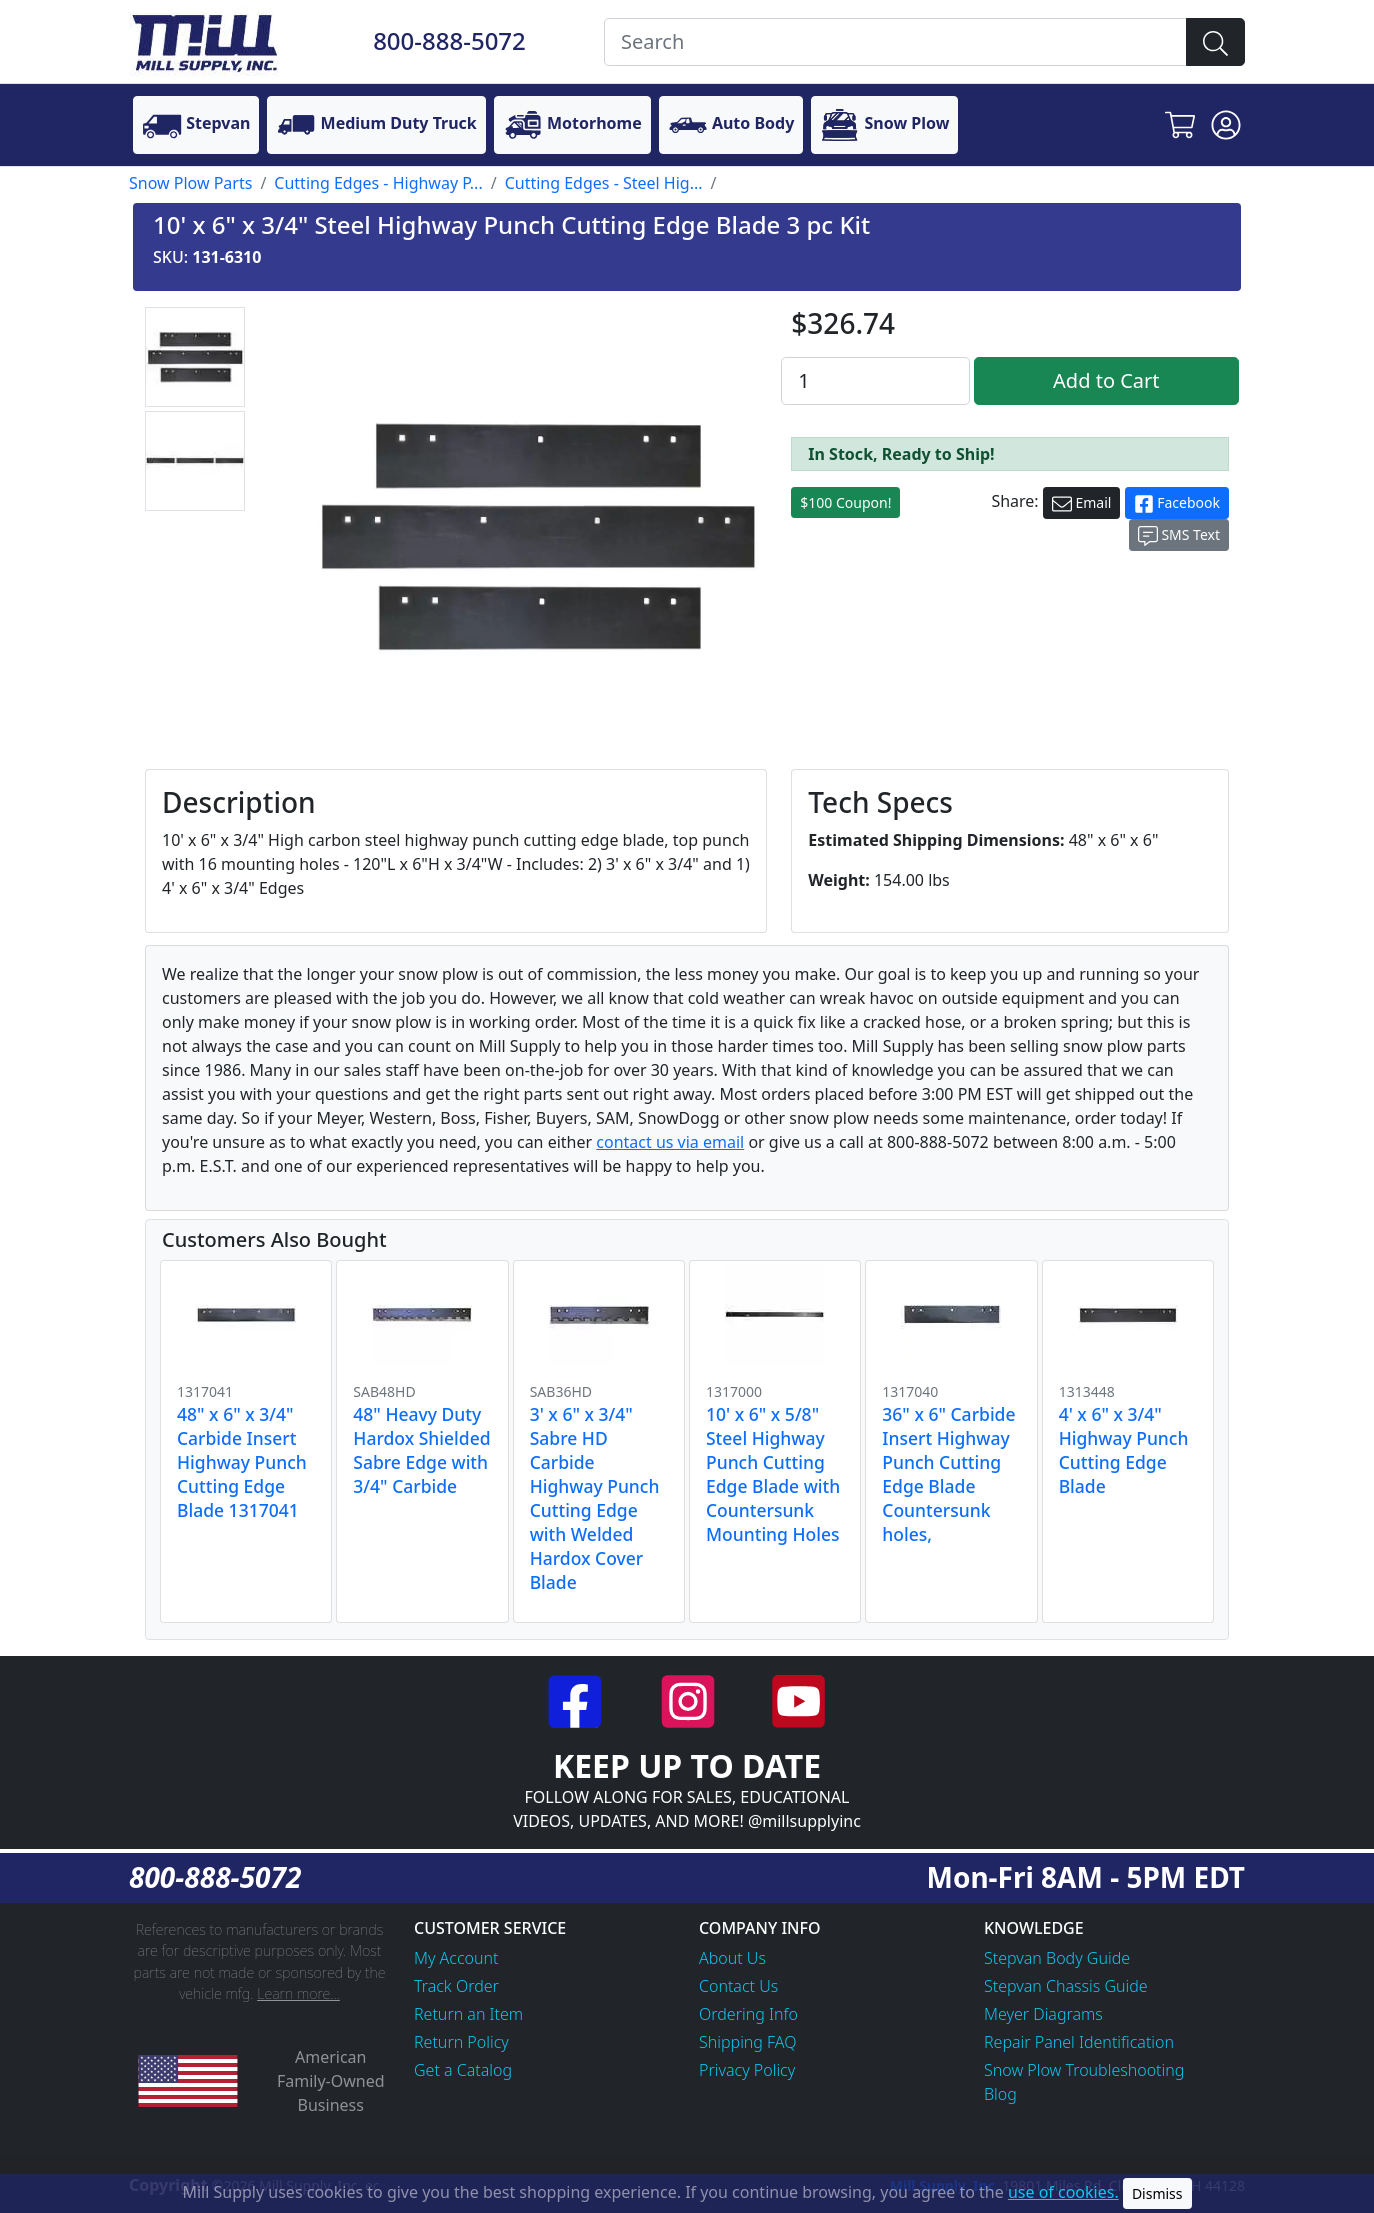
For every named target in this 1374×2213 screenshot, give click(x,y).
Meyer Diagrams (1043, 2014)
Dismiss (1157, 2193)
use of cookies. (1063, 2192)
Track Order (456, 1986)
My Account (456, 1958)
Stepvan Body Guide (1057, 1958)
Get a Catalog (463, 2070)
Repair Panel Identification (1079, 2042)
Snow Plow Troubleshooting (1084, 2070)
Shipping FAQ (748, 2042)
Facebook (1177, 503)
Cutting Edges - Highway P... (378, 183)
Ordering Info (748, 2014)
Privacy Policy (747, 2070)
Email (1082, 503)
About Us (732, 1958)
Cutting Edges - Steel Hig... (604, 183)
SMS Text (1179, 535)
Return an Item (468, 2014)
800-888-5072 (449, 40)
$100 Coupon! (845, 502)
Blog (1000, 2094)
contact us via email (670, 1142)
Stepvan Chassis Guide (1066, 1986)
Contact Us (738, 1986)
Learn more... (298, 1993)
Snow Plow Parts (190, 183)
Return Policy (461, 2042)
